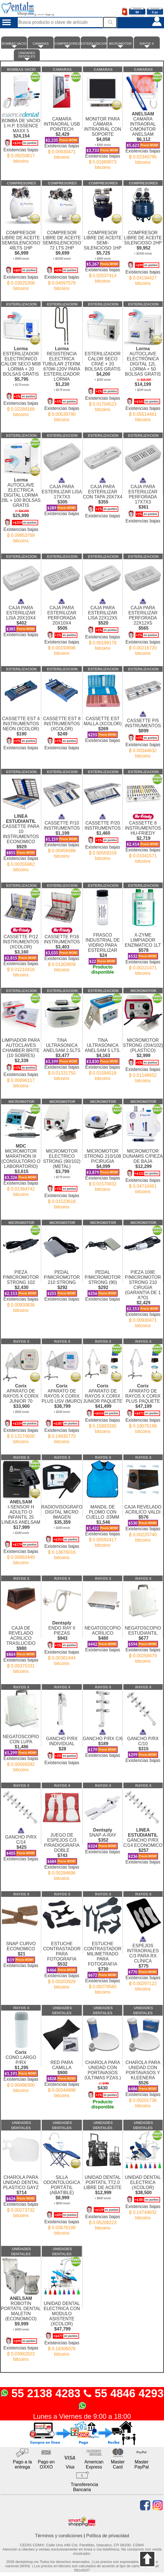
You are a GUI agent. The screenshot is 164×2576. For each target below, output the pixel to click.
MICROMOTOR (120, 45)
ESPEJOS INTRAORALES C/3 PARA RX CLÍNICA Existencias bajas (143, 1961)
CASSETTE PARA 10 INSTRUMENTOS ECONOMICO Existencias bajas (21, 840)
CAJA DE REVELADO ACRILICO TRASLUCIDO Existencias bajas (21, 1644)
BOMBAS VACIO (14, 45)
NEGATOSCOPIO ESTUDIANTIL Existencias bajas (143, 1639)
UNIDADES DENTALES (26, 56)
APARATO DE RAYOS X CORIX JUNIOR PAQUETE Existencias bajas (103, 1406)
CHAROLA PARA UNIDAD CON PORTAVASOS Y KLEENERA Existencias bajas (143, 2079)
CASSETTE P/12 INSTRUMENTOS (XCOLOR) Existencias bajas (21, 949)
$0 (137, 12)
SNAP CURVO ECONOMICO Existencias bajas (21, 1949)
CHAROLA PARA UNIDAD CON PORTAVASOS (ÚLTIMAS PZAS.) (103, 2079)
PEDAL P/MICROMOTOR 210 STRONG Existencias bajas (61, 1280)
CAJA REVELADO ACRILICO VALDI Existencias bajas (143, 1518)
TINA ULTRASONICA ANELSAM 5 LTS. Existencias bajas (103, 1054)
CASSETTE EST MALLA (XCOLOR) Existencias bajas (103, 724)
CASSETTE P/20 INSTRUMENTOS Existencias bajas (103, 835)
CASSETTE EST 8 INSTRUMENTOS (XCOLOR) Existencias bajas (61, 728)
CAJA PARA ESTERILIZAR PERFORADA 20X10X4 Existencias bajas (61, 624)
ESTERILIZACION (94, 45)
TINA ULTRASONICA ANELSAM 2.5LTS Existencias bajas (61, 1054)
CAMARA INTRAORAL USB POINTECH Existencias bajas (61, 133)
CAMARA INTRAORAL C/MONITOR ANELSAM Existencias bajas (143, 135)
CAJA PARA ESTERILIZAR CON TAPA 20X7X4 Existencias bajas (103, 495)
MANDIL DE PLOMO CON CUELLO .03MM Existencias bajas (103, 1521)
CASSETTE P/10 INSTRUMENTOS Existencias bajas (61, 833)
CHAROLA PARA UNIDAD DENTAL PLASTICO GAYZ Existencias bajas (21, 2191)
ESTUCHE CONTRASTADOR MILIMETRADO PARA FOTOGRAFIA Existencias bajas (103, 1962)
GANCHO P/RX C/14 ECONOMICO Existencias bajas (143, 1843)
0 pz (155, 12)
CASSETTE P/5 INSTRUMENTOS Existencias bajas (143, 732)
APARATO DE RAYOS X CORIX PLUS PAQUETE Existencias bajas (143, 1406)
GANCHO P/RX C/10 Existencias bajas (143, 1743)
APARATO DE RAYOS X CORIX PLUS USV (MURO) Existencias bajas (61, 1411)
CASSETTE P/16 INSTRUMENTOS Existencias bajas (61, 947)
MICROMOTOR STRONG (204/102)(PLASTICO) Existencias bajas (143, 1055)
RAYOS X (146, 45)
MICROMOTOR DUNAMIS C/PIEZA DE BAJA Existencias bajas (143, 1166)
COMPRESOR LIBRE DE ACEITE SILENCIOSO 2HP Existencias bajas (143, 253)
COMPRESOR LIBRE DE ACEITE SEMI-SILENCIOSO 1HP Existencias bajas (103, 251)
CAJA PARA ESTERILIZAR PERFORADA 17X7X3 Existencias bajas (143, 497)
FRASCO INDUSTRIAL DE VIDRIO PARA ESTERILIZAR (103, 948)
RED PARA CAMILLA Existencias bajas (61, 2074)
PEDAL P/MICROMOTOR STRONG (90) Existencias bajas (103, 1280)
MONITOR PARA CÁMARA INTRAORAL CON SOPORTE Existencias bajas (103, 138)
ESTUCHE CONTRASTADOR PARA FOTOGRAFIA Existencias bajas (61, 1960)
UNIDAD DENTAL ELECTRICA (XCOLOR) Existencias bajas (143, 2192)
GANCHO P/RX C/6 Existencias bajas (103, 1740)
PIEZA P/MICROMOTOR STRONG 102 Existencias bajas (21, 1286)
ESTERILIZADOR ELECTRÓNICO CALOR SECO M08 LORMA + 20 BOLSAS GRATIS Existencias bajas (21, 379)
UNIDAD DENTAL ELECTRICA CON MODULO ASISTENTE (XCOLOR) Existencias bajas (61, 2324)
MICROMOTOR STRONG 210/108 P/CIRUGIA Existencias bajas (103, 1165)
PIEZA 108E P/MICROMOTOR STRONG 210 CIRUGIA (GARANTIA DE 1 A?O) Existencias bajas (143, 1294)
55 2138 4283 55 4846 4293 (82, 2398)
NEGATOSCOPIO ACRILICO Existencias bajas (103, 1633)
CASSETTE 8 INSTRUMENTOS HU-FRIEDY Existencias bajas (143, 836)
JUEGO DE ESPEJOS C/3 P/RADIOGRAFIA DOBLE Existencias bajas (61, 1851)
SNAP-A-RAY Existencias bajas (103, 1838)
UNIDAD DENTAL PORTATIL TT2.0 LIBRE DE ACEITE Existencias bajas (103, 2197)
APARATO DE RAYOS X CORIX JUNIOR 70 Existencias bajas (21, 1411)
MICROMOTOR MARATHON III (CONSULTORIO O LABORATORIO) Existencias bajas (21, 1168)
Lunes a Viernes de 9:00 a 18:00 (82, 2416)
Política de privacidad (107, 2535)
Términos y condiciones (58, 2535)
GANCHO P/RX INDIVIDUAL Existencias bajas (61, 1744)
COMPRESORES (67, 45)
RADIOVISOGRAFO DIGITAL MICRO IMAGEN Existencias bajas (61, 1527)
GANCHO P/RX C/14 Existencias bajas (21, 1841)
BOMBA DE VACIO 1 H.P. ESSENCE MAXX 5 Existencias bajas (21, 134)
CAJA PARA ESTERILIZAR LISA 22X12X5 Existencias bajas (103, 622)
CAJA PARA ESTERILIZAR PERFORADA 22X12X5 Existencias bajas (143, 624)
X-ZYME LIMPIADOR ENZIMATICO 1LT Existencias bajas (143, 949)
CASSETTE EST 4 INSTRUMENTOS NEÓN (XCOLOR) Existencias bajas (21, 728)
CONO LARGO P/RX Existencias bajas (21, 2069)
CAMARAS (40, 45)
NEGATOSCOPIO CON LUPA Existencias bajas (21, 1748)
